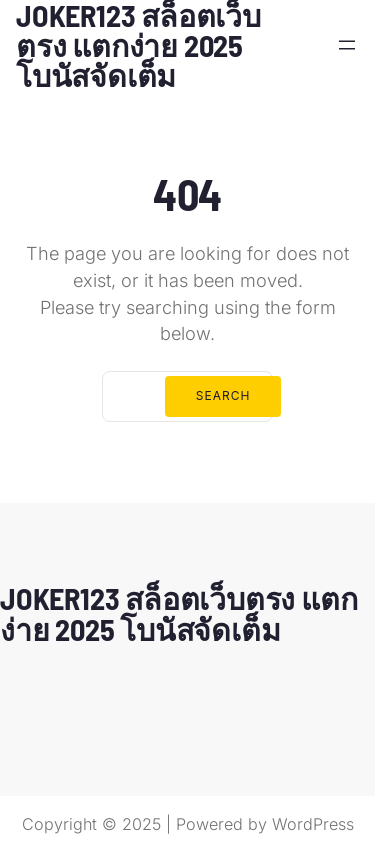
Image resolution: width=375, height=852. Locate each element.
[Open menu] (347, 45)
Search (223, 395)
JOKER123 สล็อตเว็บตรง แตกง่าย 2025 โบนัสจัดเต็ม (178, 613)
